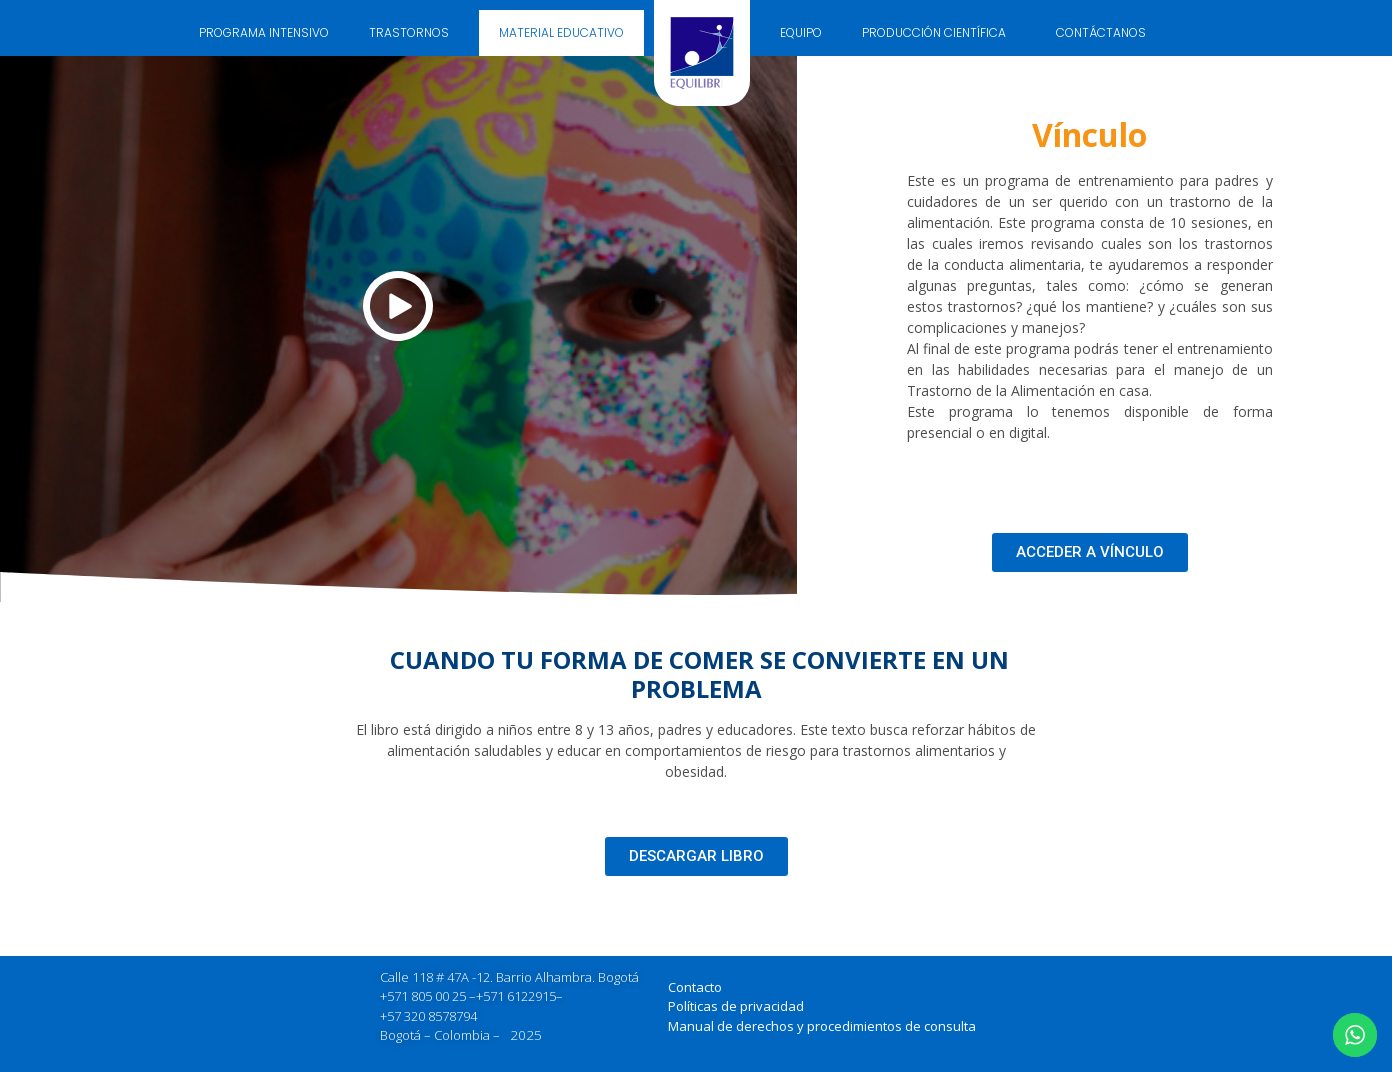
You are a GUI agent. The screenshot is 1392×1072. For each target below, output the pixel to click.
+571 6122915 (516, 996)
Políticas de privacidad (736, 1006)
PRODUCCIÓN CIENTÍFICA (939, 33)
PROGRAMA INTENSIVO (264, 32)
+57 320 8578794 (428, 1016)
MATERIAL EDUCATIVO (561, 32)
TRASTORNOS (414, 33)
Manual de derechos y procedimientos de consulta (822, 1026)
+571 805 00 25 (423, 996)
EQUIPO (801, 32)
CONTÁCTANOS (1101, 32)
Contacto (695, 987)
